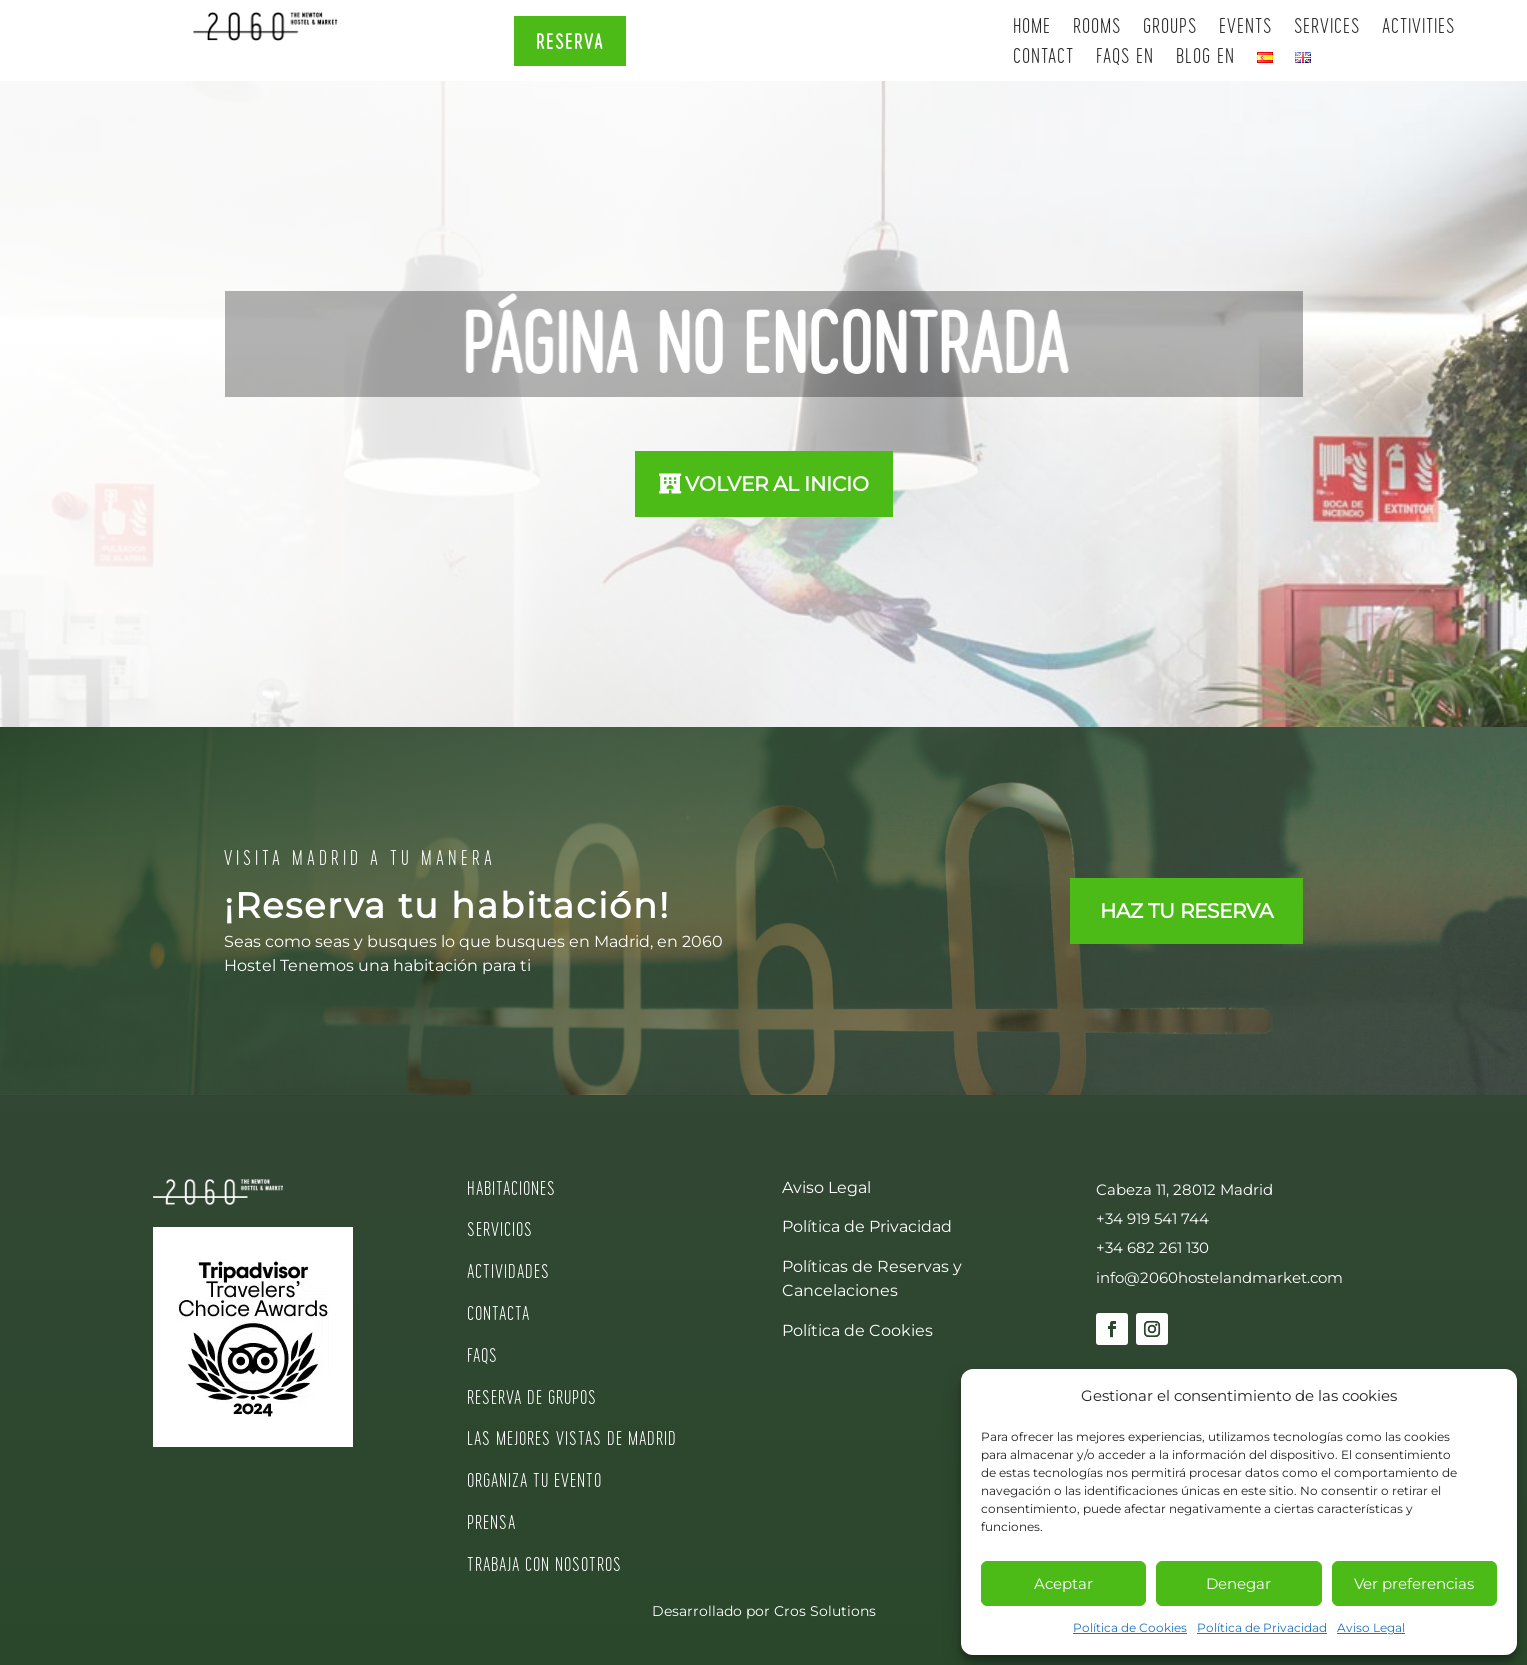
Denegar (1238, 1583)
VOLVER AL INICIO (777, 484)
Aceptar (1063, 1583)
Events (1245, 27)
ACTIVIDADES (508, 1270)
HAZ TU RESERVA (1186, 911)
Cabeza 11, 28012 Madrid (1184, 1189)
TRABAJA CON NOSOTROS (544, 1563)
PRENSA (491, 1521)
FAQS (482, 1354)
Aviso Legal (1371, 1627)
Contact (1043, 57)
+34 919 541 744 (1152, 1218)
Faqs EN (1125, 57)
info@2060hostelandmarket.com (1219, 1277)
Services (1327, 27)
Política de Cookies (1130, 1627)
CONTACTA (498, 1312)
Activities (1418, 27)
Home (1032, 27)
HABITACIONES (511, 1187)
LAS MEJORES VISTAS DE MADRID (572, 1437)
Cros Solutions (825, 1611)
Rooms (1097, 27)
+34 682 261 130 (1152, 1247)
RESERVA (570, 41)
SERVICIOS (500, 1228)
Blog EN (1205, 57)
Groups (1170, 27)
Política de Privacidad (1262, 1627)
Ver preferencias (1414, 1583)
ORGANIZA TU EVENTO (534, 1479)
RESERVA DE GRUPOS (532, 1396)
